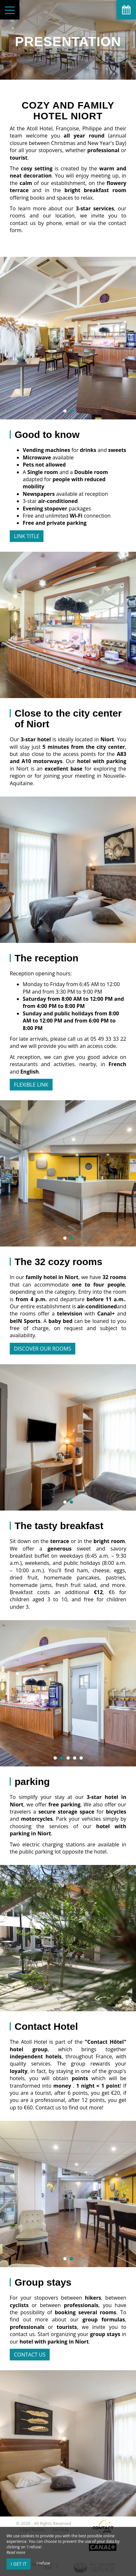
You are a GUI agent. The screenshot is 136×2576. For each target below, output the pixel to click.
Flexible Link (31, 1084)
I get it (18, 2564)
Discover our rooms (42, 1348)
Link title (26, 536)
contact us (29, 2354)
